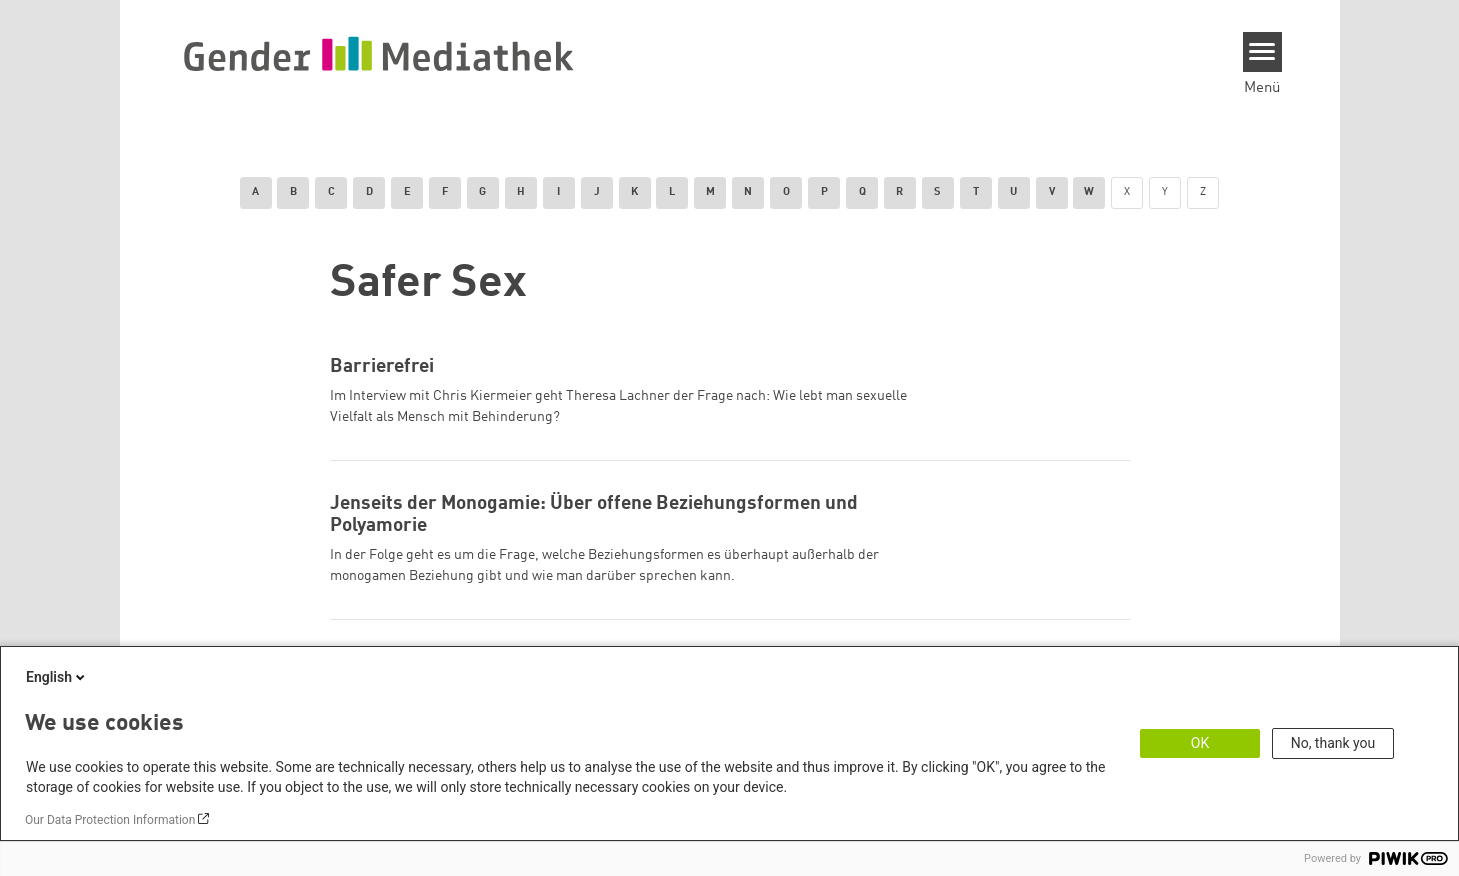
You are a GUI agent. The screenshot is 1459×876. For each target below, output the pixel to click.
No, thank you (1333, 743)
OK (1200, 743)
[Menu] (1262, 52)
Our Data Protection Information (110, 820)
